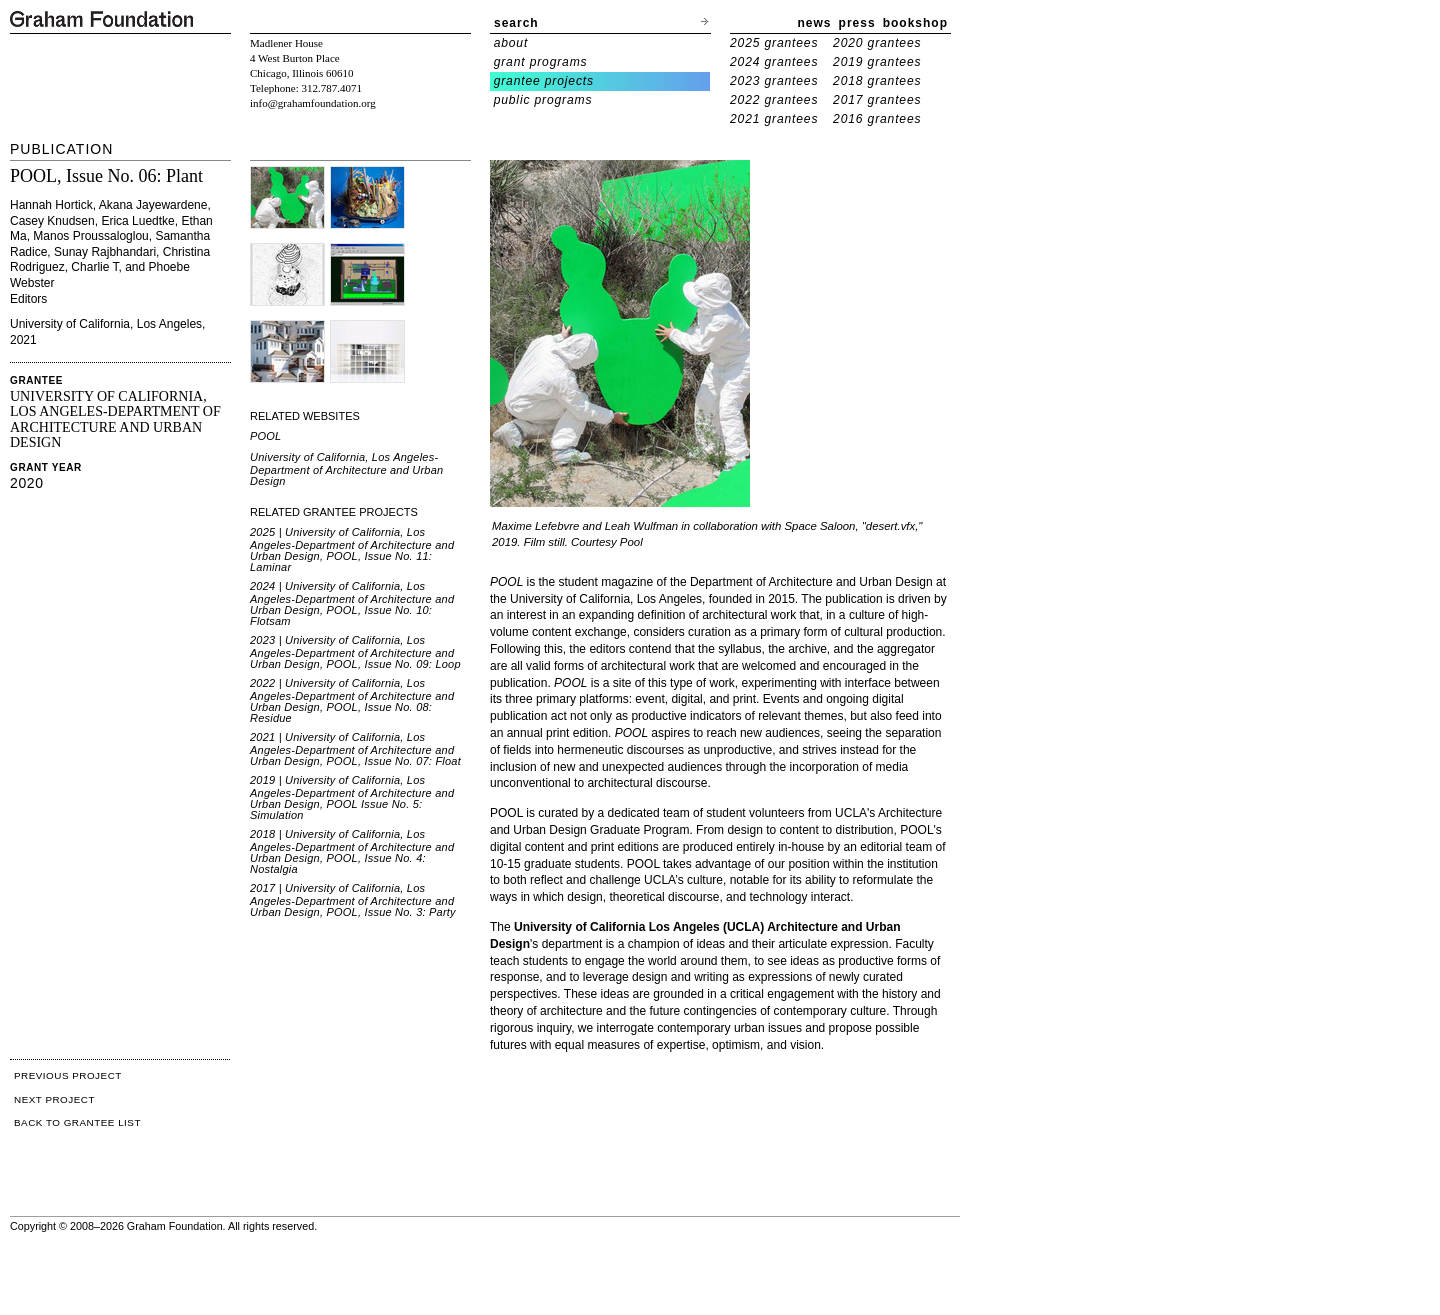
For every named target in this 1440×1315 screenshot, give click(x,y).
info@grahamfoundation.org (313, 103)
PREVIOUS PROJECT (68, 1075)
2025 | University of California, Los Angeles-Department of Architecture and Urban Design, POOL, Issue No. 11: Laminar (352, 549)
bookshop (915, 23)
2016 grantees (877, 119)
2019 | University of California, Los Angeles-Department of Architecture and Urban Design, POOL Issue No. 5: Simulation (352, 797)
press (857, 23)
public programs (543, 100)
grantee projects (544, 81)
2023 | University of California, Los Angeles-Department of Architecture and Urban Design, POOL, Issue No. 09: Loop (355, 652)
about (511, 43)
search (516, 23)
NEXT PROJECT (54, 1099)
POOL (265, 436)
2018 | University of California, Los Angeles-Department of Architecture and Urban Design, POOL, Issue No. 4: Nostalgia (352, 851)
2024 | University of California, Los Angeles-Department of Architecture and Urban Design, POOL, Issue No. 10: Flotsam (352, 603)
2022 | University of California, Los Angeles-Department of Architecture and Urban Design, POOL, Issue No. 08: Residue (352, 700)
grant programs (541, 62)
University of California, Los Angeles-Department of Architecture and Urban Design (346, 469)
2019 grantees (877, 62)
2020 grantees (877, 43)
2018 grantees (877, 81)
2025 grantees (774, 43)
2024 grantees (774, 62)
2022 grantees (774, 100)
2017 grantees (877, 100)
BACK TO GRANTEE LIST (77, 1122)
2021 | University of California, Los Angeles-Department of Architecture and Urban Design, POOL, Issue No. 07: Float (355, 749)
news (815, 23)
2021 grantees (774, 119)
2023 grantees (774, 81)
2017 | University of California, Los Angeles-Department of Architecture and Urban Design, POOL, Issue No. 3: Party (353, 900)
